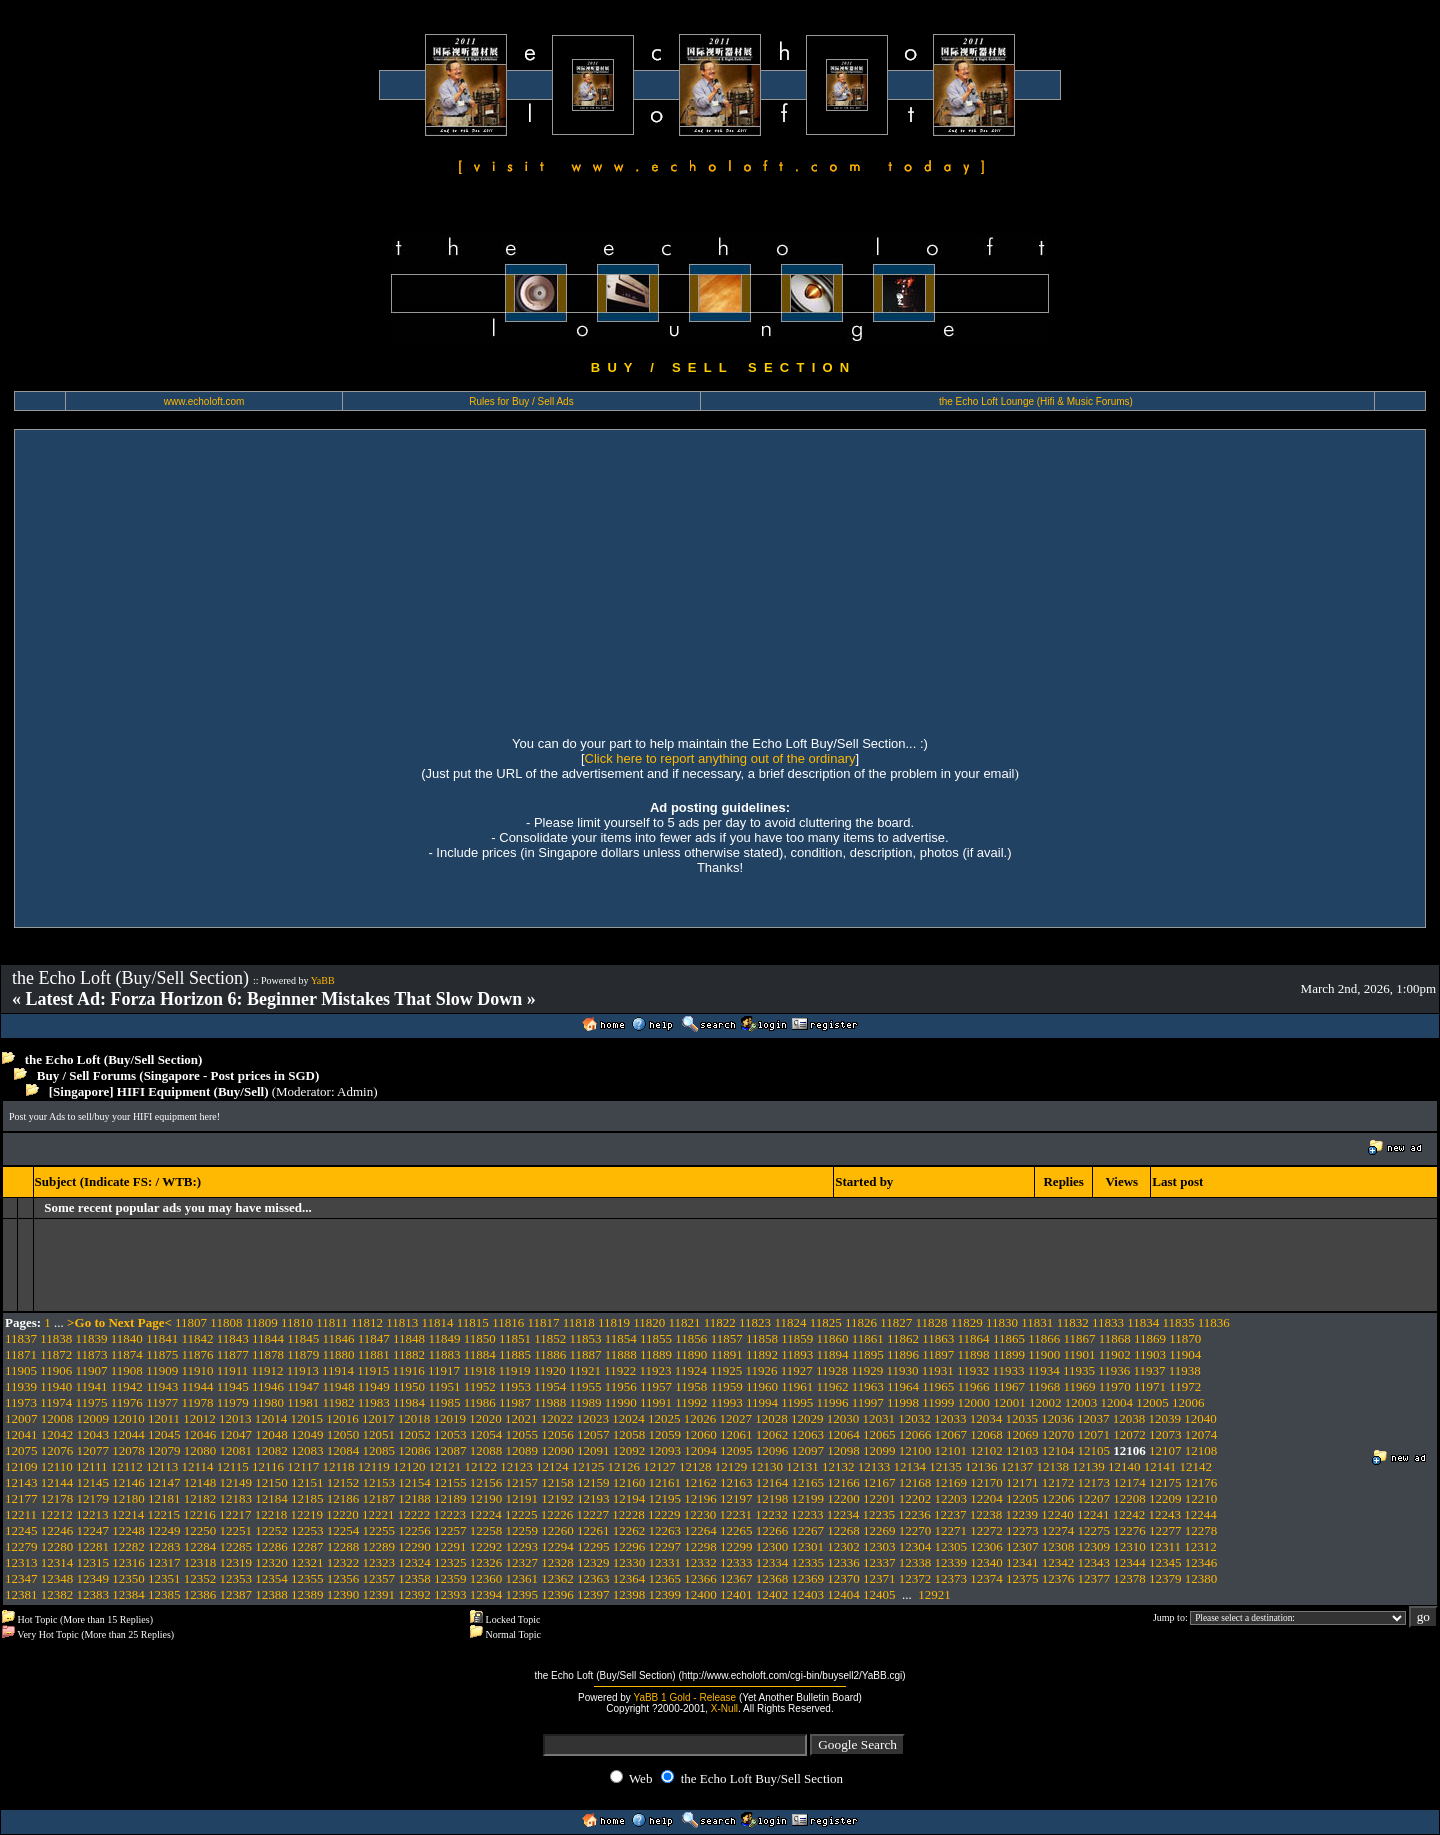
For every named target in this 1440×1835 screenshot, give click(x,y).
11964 (903, 1386)
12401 (736, 1594)
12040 (1200, 1418)
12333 (736, 1562)
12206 (1058, 1498)
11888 (621, 1354)
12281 (93, 1546)
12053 (450, 1434)
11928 (832, 1370)
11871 (21, 1354)
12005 (1152, 1402)
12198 (772, 1498)
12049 (307, 1434)
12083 (307, 1450)
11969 (1079, 1386)
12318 (200, 1562)
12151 (307, 1482)
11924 (691, 1370)
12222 (414, 1514)
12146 (128, 1482)
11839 (92, 1338)
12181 (164, 1498)
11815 (473, 1322)
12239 (1022, 1514)
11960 (762, 1386)
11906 (56, 1370)
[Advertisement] (720, 580)
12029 (807, 1418)
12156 (486, 1482)
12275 (1094, 1530)
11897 (938, 1354)
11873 (92, 1354)
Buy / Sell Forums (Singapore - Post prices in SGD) (178, 1075)
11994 (762, 1402)
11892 (762, 1354)
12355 (307, 1578)
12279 (21, 1546)
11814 (438, 1322)
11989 (586, 1402)
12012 (199, 1418)
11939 (21, 1386)
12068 (986, 1434)
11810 (297, 1322)
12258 (486, 1530)
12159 (593, 1482)
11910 (197, 1370)
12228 (628, 1514)
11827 (896, 1322)
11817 (543, 1322)
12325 (450, 1562)
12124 (552, 1466)
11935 (1079, 1370)
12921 (934, 1594)
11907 (92, 1370)
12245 (21, 1530)
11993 (727, 1402)
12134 (910, 1466)
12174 (1129, 1482)
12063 (808, 1434)
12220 (342, 1514)
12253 (307, 1530)
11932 (973, 1370)
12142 (1196, 1466)
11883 (444, 1354)
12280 (57, 1546)
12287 (307, 1546)
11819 (614, 1322)
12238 (986, 1514)
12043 (93, 1434)
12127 (659, 1466)
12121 (445, 1466)
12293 (522, 1546)
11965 (938, 1386)
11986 (480, 1402)
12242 (1129, 1514)
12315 (93, 1562)
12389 (307, 1594)
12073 (1165, 1434)
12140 (1124, 1466)
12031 (879, 1418)
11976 (127, 1402)
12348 (57, 1578)
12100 (915, 1450)
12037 (1093, 1418)
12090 (557, 1450)
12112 (127, 1466)
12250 (200, 1530)
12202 (915, 1498)
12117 (303, 1466)
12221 (378, 1514)
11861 (868, 1338)
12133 (874, 1466)
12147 (164, 1482)
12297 (665, 1546)
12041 (21, 1434)
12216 (199, 1514)
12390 (343, 1594)
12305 (951, 1546)
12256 (414, 1530)
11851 (515, 1338)
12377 (1094, 1578)
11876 (197, 1354)
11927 (797, 1370)
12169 (951, 1482)
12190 (486, 1498)
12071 (1094, 1434)
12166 (843, 1482)
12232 (771, 1514)
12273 (1022, 1530)
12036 (1057, 1418)
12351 (164, 1578)
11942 (127, 1386)
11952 (480, 1386)
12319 (236, 1562)
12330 (629, 1562)
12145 (93, 1482)
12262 (629, 1530)
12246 (57, 1530)
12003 (1081, 1402)
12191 (522, 1498)
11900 (1044, 1354)
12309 (1094, 1546)
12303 (879, 1546)
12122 (481, 1466)
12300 (772, 1546)
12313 (21, 1562)
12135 (945, 1466)
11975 (92, 1402)
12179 (93, 1498)
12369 (808, 1578)
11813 (402, 1322)
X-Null (724, 1708)
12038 (1129, 1418)
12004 (1117, 1402)
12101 (951, 1450)
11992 (691, 1402)
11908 (127, 1370)
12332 (700, 1562)
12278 (1201, 1530)
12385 (164, 1594)
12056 (557, 1434)
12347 (21, 1578)
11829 (967, 1322)
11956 (621, 1386)
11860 (832, 1338)
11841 (162, 1338)
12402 (772, 1594)
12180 (128, 1498)
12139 (1088, 1466)
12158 (557, 1482)
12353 (236, 1578)
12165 (808, 1482)
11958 (691, 1386)
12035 (1022, 1418)
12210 (1201, 1498)
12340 (986, 1562)
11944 (197, 1386)
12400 (700, 1594)
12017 (378, 1418)
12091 (593, 1450)
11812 (367, 1322)
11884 (480, 1354)
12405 (879, 1594)
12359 (450, 1578)
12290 (414, 1546)
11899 (1009, 1354)
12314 (57, 1562)
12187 (379, 1498)
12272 (986, 1530)
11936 (1114, 1370)
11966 (974, 1386)
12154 (414, 1482)
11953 (515, 1386)
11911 (233, 1370)
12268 (843, 1530)
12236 (914, 1514)
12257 (450, 1530)
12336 (843, 1562)
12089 (522, 1450)
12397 (593, 1594)
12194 (629, 1498)
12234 (843, 1514)
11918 (479, 1370)
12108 (1201, 1450)
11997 (868, 1402)
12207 (1094, 1498)
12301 (808, 1546)
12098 (843, 1450)
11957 (656, 1386)
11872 (56, 1354)
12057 (593, 1434)
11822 (720, 1322)
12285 (236, 1546)
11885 (515, 1354)
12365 (665, 1578)
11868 (1115, 1338)
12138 (1053, 1466)
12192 (557, 1498)
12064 (843, 1434)
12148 (200, 1482)
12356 (343, 1578)
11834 (1143, 1322)
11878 (268, 1354)
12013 (235, 1418)
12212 (56, 1514)
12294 (557, 1546)
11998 (903, 1402)
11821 (685, 1322)
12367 (736, 1578)
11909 (162, 1370)
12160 (629, 1482)
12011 (164, 1418)
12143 (21, 1482)
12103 (1022, 1450)
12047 (236, 1434)
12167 (879, 1482)
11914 (338, 1370)
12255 (379, 1530)
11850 (480, 1338)
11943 (162, 1386)
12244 (1200, 1514)
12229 (664, 1514)
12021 (521, 1418)
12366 (700, 1578)
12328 (557, 1562)
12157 (522, 1482)
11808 (226, 1322)
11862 (903, 1338)
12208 (1129, 1498)
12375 (1022, 1578)
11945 (233, 1386)
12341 (1022, 1562)
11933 (1008, 1370)
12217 (235, 1514)
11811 (332, 1322)
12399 (665, 1594)
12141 (1160, 1466)
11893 (797, 1354)
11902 (1115, 1354)
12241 (1093, 1514)
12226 (557, 1514)
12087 (450, 1450)
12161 (665, 1482)
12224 (485, 1514)
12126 (624, 1466)
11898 (974, 1354)
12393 (450, 1594)
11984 (409, 1402)
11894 (832, 1354)
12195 (665, 1498)
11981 (303, 1402)
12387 (236, 1594)
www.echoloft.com (204, 401)
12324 (414, 1562)
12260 (557, 1530)
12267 (808, 1530)
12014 (271, 1418)
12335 (808, 1562)
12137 (1017, 1466)
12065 (879, 1434)
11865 (1009, 1338)
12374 (986, 1578)
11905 (21, 1370)
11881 (374, 1354)
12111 (92, 1466)
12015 (307, 1418)
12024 (628, 1418)
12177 (21, 1498)
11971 (1150, 1386)
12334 (772, 1562)
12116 (268, 1466)
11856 (691, 1338)
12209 (1165, 1498)
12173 (1094, 1482)
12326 (486, 1562)
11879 (303, 1354)
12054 (486, 1434)
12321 (307, 1562)
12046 (200, 1434)
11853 (586, 1338)
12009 (93, 1418)
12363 (593, 1578)
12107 (1165, 1450)
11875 (162, 1354)
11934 (1044, 1370)
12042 (57, 1434)
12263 (665, 1530)
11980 (268, 1402)
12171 (1022, 1482)
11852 (550, 1338)
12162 (700, 1482)
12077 (93, 1450)
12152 (343, 1482)
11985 (444, 1402)
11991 (656, 1402)
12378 (1129, 1578)
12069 (1022, 1434)
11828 (932, 1322)
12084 (343, 1450)
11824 (790, 1322)
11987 (515, 1402)
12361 (522, 1578)
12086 (414, 1450)
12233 (807, 1514)
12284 (200, 1546)
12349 (93, 1578)
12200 (843, 1498)
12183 (236, 1498)
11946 (268, 1386)
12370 (843, 1578)
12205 (1022, 1498)
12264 (700, 1530)
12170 (986, 1482)
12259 (522, 1530)
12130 (767, 1466)
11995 (797, 1402)
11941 (92, 1386)
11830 (1002, 1322)
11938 (1185, 1370)
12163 (736, 1482)
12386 (200, 1594)
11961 (797, 1386)
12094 (700, 1450)
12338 (915, 1562)
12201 (879, 1498)
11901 (1079, 1354)
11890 (691, 1354)
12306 (986, 1546)
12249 (164, 1530)
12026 (700, 1418)
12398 (629, 1594)
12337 (879, 1562)
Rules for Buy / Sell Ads (521, 401)
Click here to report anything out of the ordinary (720, 758)
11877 (233, 1354)
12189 (450, 1498)
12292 (486, 1546)
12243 (1165, 1514)
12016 (342, 1418)
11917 (444, 1370)
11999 (938, 1402)
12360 (486, 1578)
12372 (915, 1578)
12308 (1058, 1546)
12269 (879, 1530)
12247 (93, 1530)
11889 (656, 1354)
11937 (1150, 1370)
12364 (629, 1578)
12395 (522, 1594)
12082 (271, 1450)
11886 (550, 1354)
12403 (808, 1594)
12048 (271, 1434)
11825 (826, 1322)
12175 (1165, 1482)
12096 (772, 1450)
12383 (93, 1594)
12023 (593, 1418)
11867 (1079, 1338)
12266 (772, 1530)
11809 (262, 1322)
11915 (373, 1370)
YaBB (323, 980)
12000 (974, 1402)
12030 (843, 1418)
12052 (414, 1434)
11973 (21, 1402)
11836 (1214, 1322)
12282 (128, 1546)
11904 (1185, 1354)
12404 (843, 1594)
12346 (1201, 1562)
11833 (1108, 1322)
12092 (629, 1450)
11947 (303, 1386)
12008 (57, 1418)
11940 (56, 1386)
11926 (761, 1370)
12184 (271, 1498)
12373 (951, 1578)
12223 (450, 1514)
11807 (191, 1322)
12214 (128, 1514)
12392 (414, 1594)
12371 (879, 1578)
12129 (731, 1466)
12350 (128, 1578)
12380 (1201, 1578)
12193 (593, 1498)
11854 (621, 1338)
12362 (557, 1578)
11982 (339, 1402)
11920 (550, 1370)
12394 (486, 1594)
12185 (307, 1498)
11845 (303, 1338)
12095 (736, 1450)
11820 (649, 1322)
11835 (1178, 1322)
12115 (233, 1466)
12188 (414, 1498)
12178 (57, 1498)
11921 (585, 1370)
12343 (1094, 1562)
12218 (271, 1514)
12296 (629, 1546)
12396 (557, 1594)
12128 (695, 1466)
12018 (414, 1418)
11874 (127, 1354)
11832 (1073, 1322)
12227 (593, 1514)
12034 (986, 1418)
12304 (915, 1546)
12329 (593, 1562)
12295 (593, 1546)
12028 (771, 1418)
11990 (621, 1402)
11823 (755, 1322)
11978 (197, 1402)
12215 (164, 1514)
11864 (974, 1338)
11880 (339, 1354)
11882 (409, 1354)
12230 (700, 1514)
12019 (450, 1418)
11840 (127, 1338)
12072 (1129, 1434)
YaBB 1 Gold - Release (684, 1697)
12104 (1058, 1450)
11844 (268, 1338)
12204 (986, 1498)
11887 (586, 1354)
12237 (950, 1514)
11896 (903, 1354)
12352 (200, 1578)
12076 (57, 1450)
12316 (128, 1562)
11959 (727, 1386)
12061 (736, 1434)
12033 (950, 1418)
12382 (57, 1594)
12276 (1129, 1530)
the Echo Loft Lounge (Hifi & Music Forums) (1036, 401)
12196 (700, 1498)
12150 (271, 1482)
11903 (1150, 1354)
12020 (485, 1418)
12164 (772, 1482)
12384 (128, 1594)
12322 (343, 1562)
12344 (1129, 1562)
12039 (1165, 1418)
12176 (1201, 1482)
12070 (1058, 1434)
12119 (374, 1466)
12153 (379, 1482)
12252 (271, 1530)
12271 (951, 1530)
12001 (1009, 1402)
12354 (271, 1578)
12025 (664, 1418)
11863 (938, 1338)
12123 (516, 1466)
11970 (1115, 1386)
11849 (444, 1338)
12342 (1058, 1562)
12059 (665, 1434)
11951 (444, 1386)
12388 (271, 1594)
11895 (868, 1354)
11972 (1185, 1386)
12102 (986, 1450)
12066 (915, 1434)
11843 (233, 1338)
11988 (550, 1402)
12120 (409, 1466)
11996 (832, 1402)
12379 (1165, 1578)
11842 (197, 1338)
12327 (522, 1562)
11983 (374, 1402)
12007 (21, 1418)
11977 (162, 1402)
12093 (665, 1450)
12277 (1165, 1530)
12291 (450, 1546)
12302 (843, 1546)
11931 (938, 1370)
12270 (915, 1530)
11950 (409, 1386)
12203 (951, 1498)
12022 (557, 1418)
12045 (164, 1434)
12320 (271, 1562)
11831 (1037, 1322)
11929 (867, 1370)
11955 (586, 1386)
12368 (772, 1578)
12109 (21, 1466)
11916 (409, 1370)
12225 (521, 1514)
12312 (1200, 1546)
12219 (307, 1514)
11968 (1044, 1386)
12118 (339, 1466)
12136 (981, 1466)
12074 (1201, 1434)
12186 (343, 1498)
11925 (726, 1370)
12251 (236, 1530)
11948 (339, 1386)
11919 (514, 1370)
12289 (379, 1546)
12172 (1058, 1482)
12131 (802, 1466)
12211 (21, 1514)
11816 (508, 1322)
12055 (522, 1434)
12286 (271, 1546)
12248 (128, 1530)
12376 (1058, 1578)
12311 (1165, 1546)
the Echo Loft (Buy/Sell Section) (114, 1059)
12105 (1094, 1450)
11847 (374, 1338)
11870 (1185, 1338)
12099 (879, 1450)
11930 (903, 1370)
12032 (914, 1418)
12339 (951, 1562)
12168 (915, 1482)
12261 (593, 1530)
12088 (486, 1450)
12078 (128, 1450)
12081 (236, 1450)
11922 (620, 1370)
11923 (656, 1370)
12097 (808, 1450)
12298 (700, 1546)
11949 (374, 1386)
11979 (233, 1402)
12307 (1022, 1546)
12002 (1045, 1402)
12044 (128, 1434)
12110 (57, 1466)
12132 (838, 1466)
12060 (700, 1434)
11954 (550, 1386)
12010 (128, 1418)
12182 (200, 1498)
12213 (92, 1514)
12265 (736, 1530)
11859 (797, 1338)
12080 (200, 1450)
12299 (736, 1546)
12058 (629, 1434)
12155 (450, 1482)
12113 (162, 1466)
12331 (665, 1562)
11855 (656, 1338)
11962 (832, 1386)
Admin (355, 1091)
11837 (21, 1338)
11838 (56, 1338)
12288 (343, 1546)
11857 (727, 1338)
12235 (879, 1514)
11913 (303, 1370)
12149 (236, 1482)
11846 (339, 1338)
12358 (414, 1578)
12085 (379, 1450)
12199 (808, 1498)
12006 (1188, 1402)
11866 (1044, 1338)
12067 (951, 1434)
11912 (267, 1370)
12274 (1058, 1530)
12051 (379, 1434)
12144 (57, 1482)
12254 (343, 1530)
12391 (379, 1594)
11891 (727, 1354)
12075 (21, 1450)
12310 (1129, 1546)
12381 (21, 1594)
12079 (164, 1450)
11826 (861, 1322)
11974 (56, 1402)
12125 (588, 1466)
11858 (762, 1338)
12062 (772, 1434)
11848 (409, 1338)
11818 (579, 1322)
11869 (1150, 1338)
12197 (736, 1498)
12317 (164, 1562)
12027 (736, 1418)
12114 (197, 1466)
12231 (736, 1514)
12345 (1165, 1562)
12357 (379, 1578)
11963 (868, 1386)
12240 (1057, 1514)
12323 (379, 1562)
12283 (164, 1546)
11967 (1009, 1386)
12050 (343, 1434)
